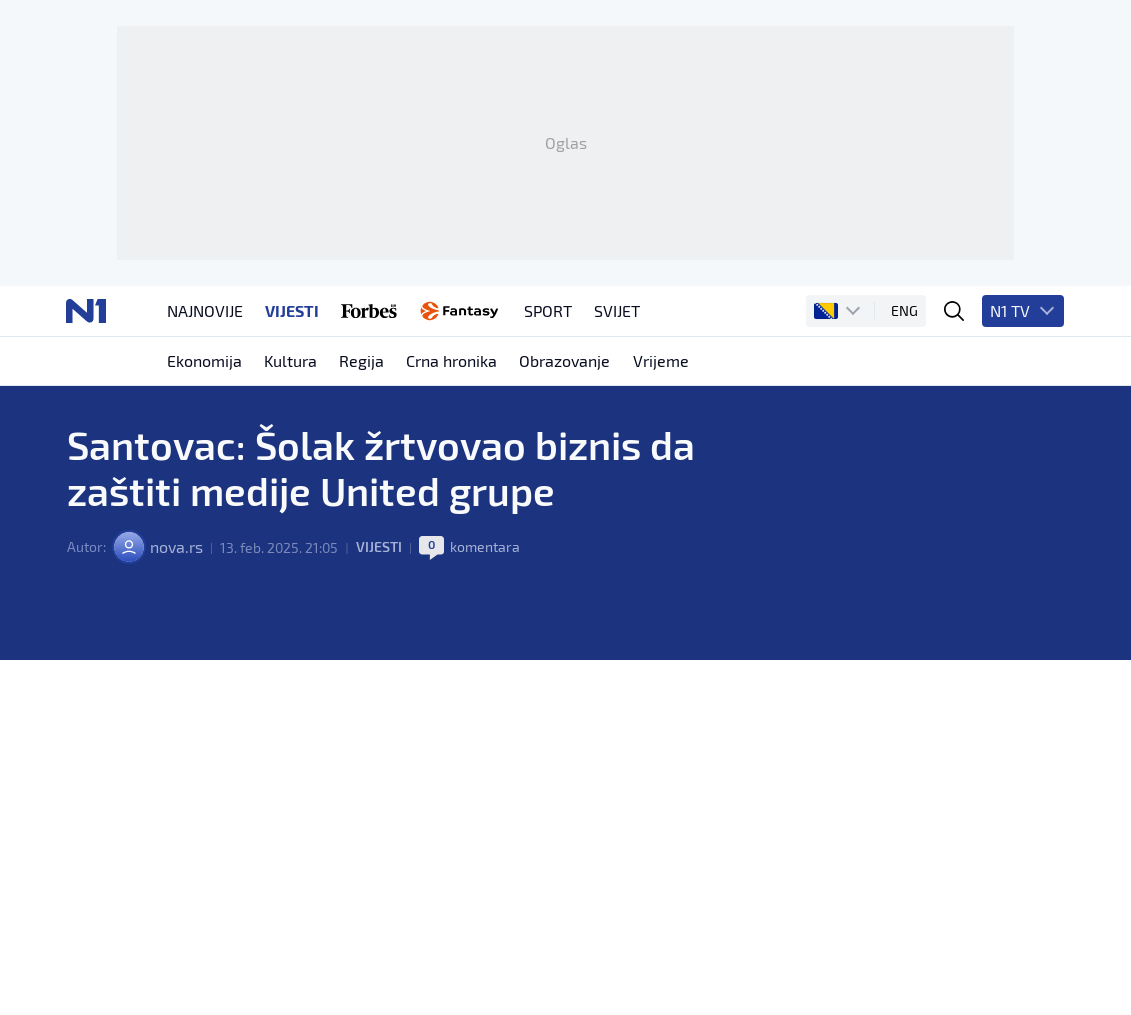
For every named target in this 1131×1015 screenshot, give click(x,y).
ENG (906, 330)
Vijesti (378, 570)
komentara (484, 570)
